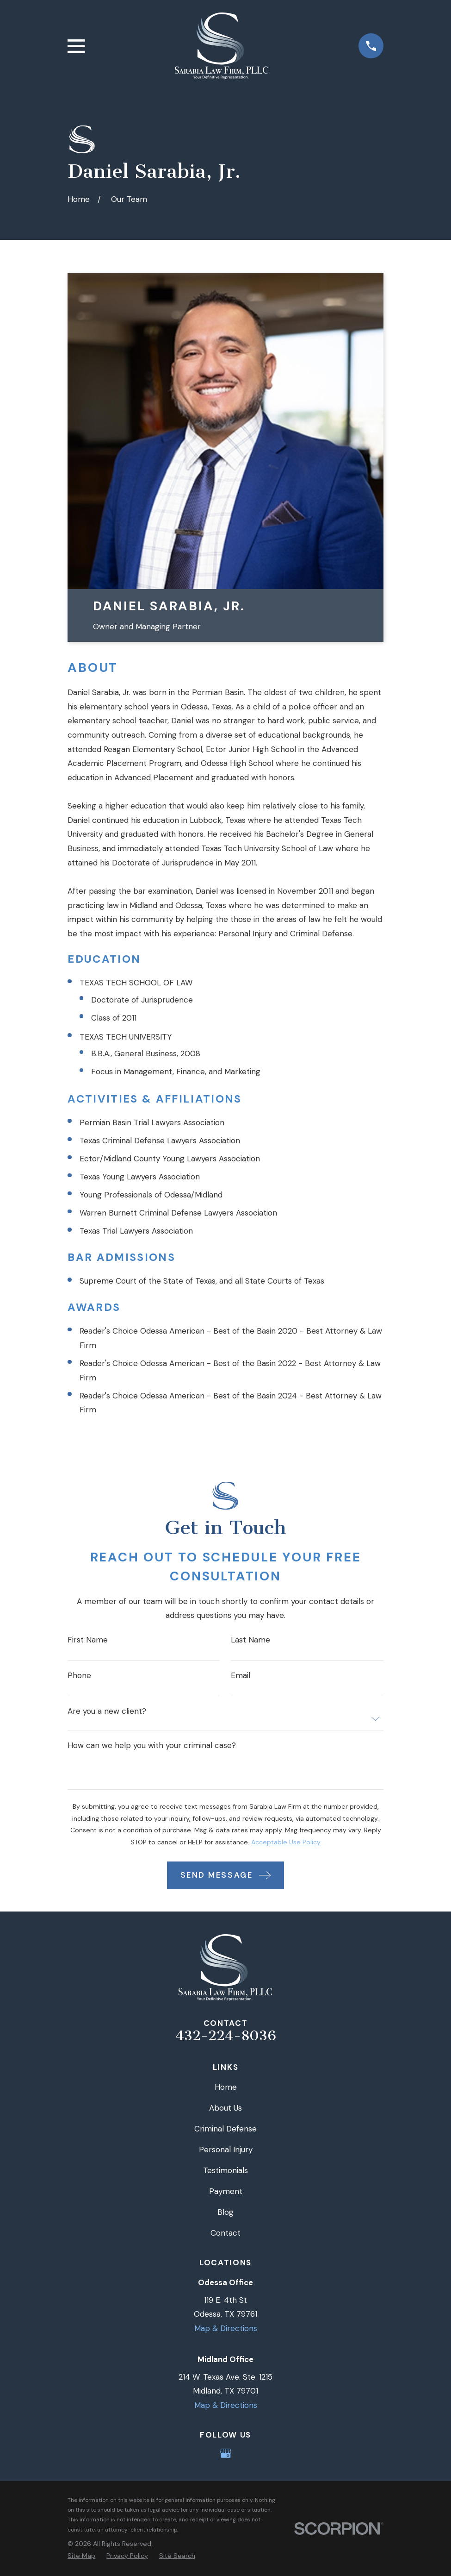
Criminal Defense (225, 2129)
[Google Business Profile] (225, 2453)
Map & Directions (225, 2328)
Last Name (250, 1640)
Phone (79, 1676)
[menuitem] (81, 2556)
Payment (225, 2191)
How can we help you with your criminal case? (152, 1745)
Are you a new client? (107, 1711)
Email (240, 1676)
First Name (88, 1640)
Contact (225, 2233)
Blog (225, 2212)
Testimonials (225, 2170)
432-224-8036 (225, 2035)
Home (226, 2087)
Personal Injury (226, 2149)
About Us (225, 2108)
